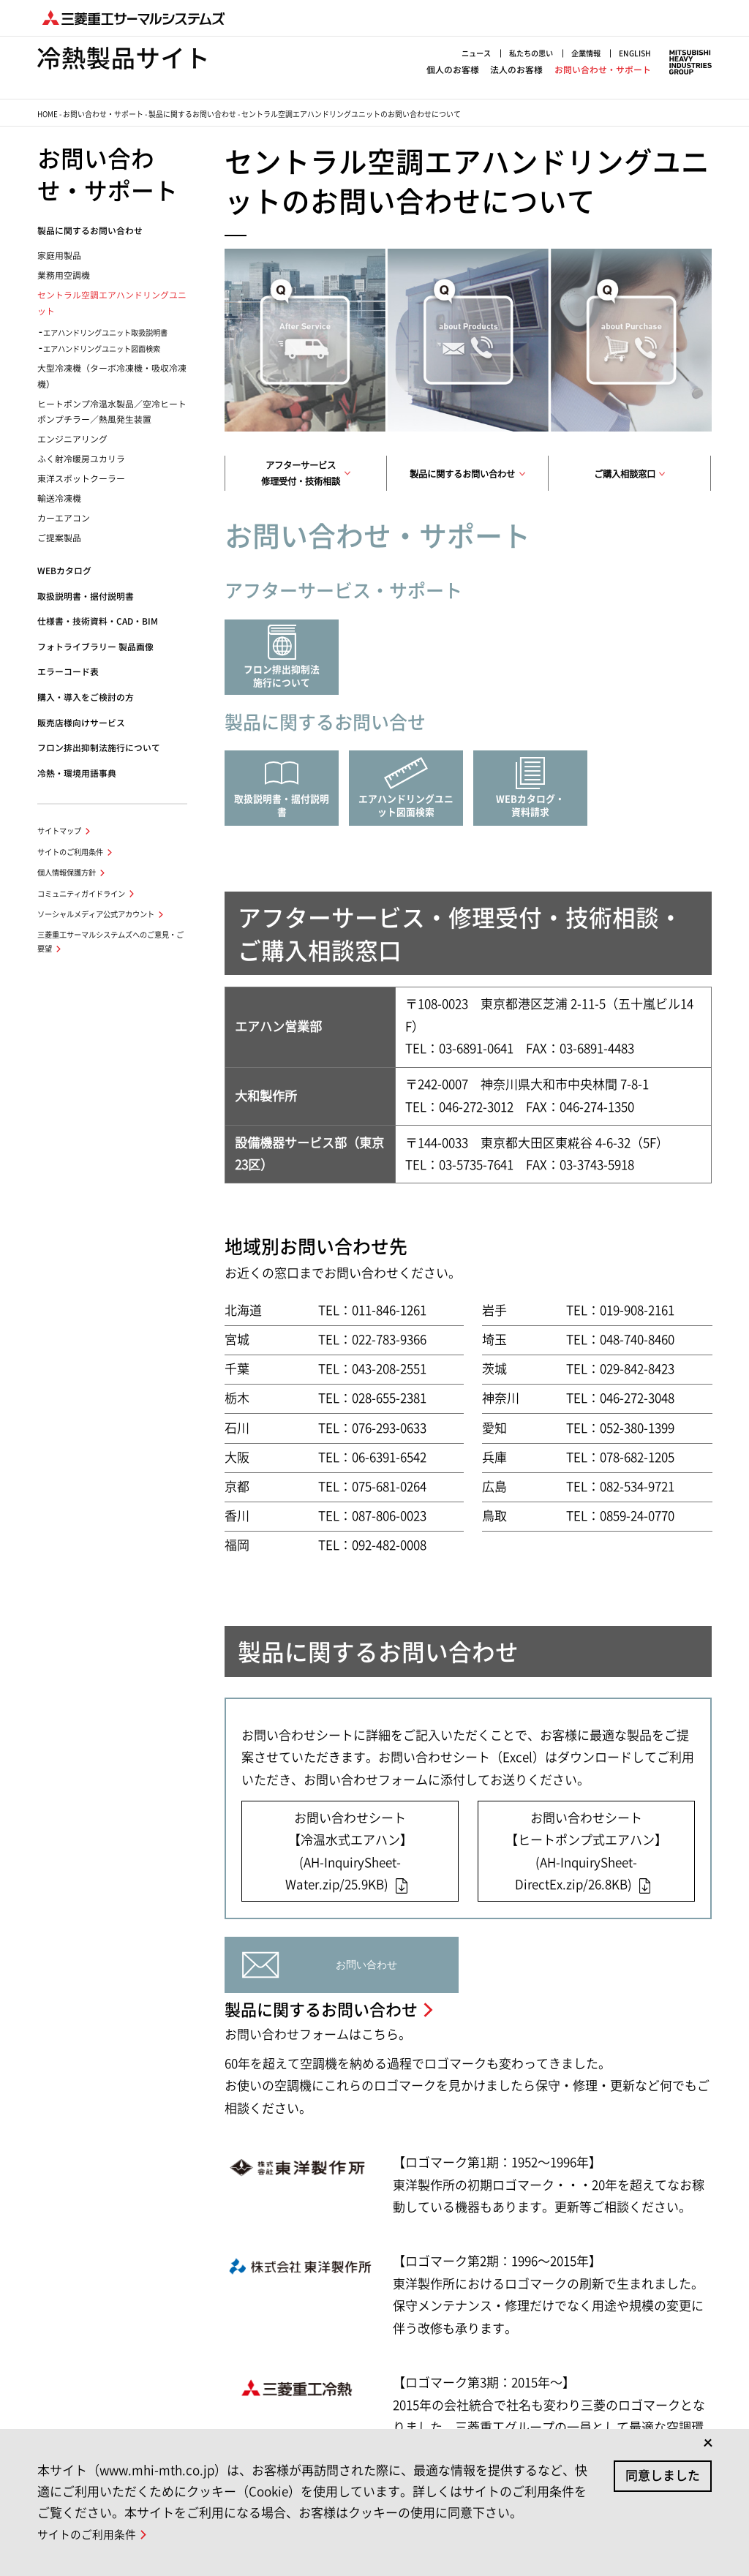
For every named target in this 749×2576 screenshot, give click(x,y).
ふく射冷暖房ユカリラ (81, 459)
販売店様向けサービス (81, 723)
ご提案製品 (59, 538)
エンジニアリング (72, 439)
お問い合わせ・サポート (602, 70)
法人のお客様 (516, 70)
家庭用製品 (59, 256)
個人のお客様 (452, 70)
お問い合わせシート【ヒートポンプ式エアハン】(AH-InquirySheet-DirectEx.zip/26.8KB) (586, 1851)
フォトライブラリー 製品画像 (95, 647)
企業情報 (586, 53)
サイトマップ (59, 831)
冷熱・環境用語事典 (76, 773)
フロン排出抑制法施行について (98, 748)
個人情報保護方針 (66, 872)
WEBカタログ (64, 571)
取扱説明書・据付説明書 (85, 596)
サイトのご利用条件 (70, 852)
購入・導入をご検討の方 (85, 697)
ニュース (476, 53)
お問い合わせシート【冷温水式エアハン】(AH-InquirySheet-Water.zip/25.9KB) (348, 1851)
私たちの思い (531, 53)
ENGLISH (635, 53)
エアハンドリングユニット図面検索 (101, 349)
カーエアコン (63, 518)
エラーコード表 (68, 672)
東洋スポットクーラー (81, 479)
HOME (47, 114)
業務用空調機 (63, 275)
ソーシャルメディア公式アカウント (95, 914)
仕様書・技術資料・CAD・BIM (97, 621)
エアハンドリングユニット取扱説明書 (105, 332)
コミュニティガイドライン (81, 893)
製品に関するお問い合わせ (192, 114)
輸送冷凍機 (59, 498)
